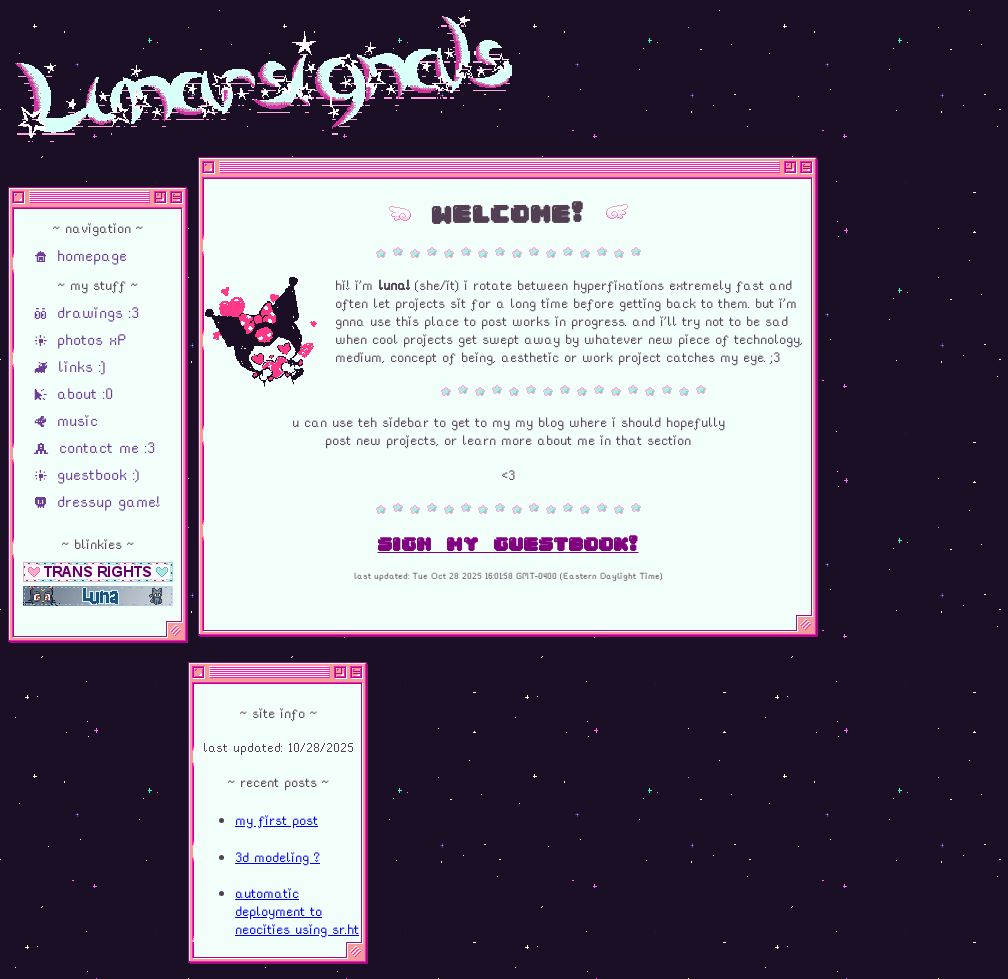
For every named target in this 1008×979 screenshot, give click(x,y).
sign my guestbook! (508, 543)
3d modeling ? (277, 857)
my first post (276, 820)
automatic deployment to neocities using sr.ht (297, 911)
